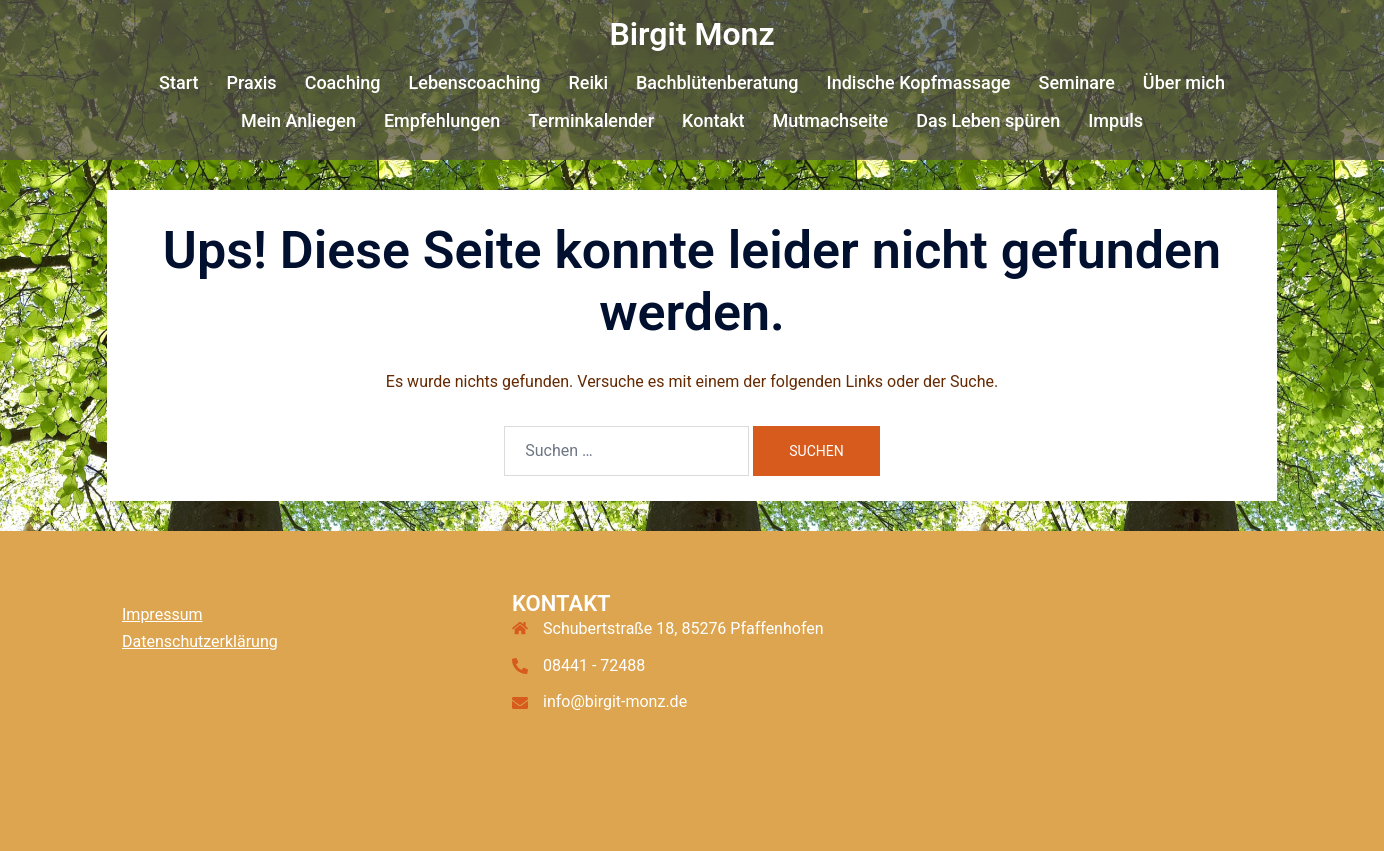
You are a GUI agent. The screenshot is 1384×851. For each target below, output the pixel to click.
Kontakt (713, 120)
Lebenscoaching (475, 82)
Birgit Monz (691, 34)
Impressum (162, 614)
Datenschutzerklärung (200, 641)
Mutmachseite (831, 120)
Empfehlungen (442, 120)
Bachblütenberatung (717, 82)
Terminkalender (591, 120)
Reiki (588, 82)
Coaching (343, 82)
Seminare (1076, 82)
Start (178, 82)
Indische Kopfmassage (919, 82)
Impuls (1115, 120)
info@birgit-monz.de (615, 701)
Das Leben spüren (988, 120)
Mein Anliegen (298, 120)
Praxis (251, 82)
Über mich (1184, 82)
